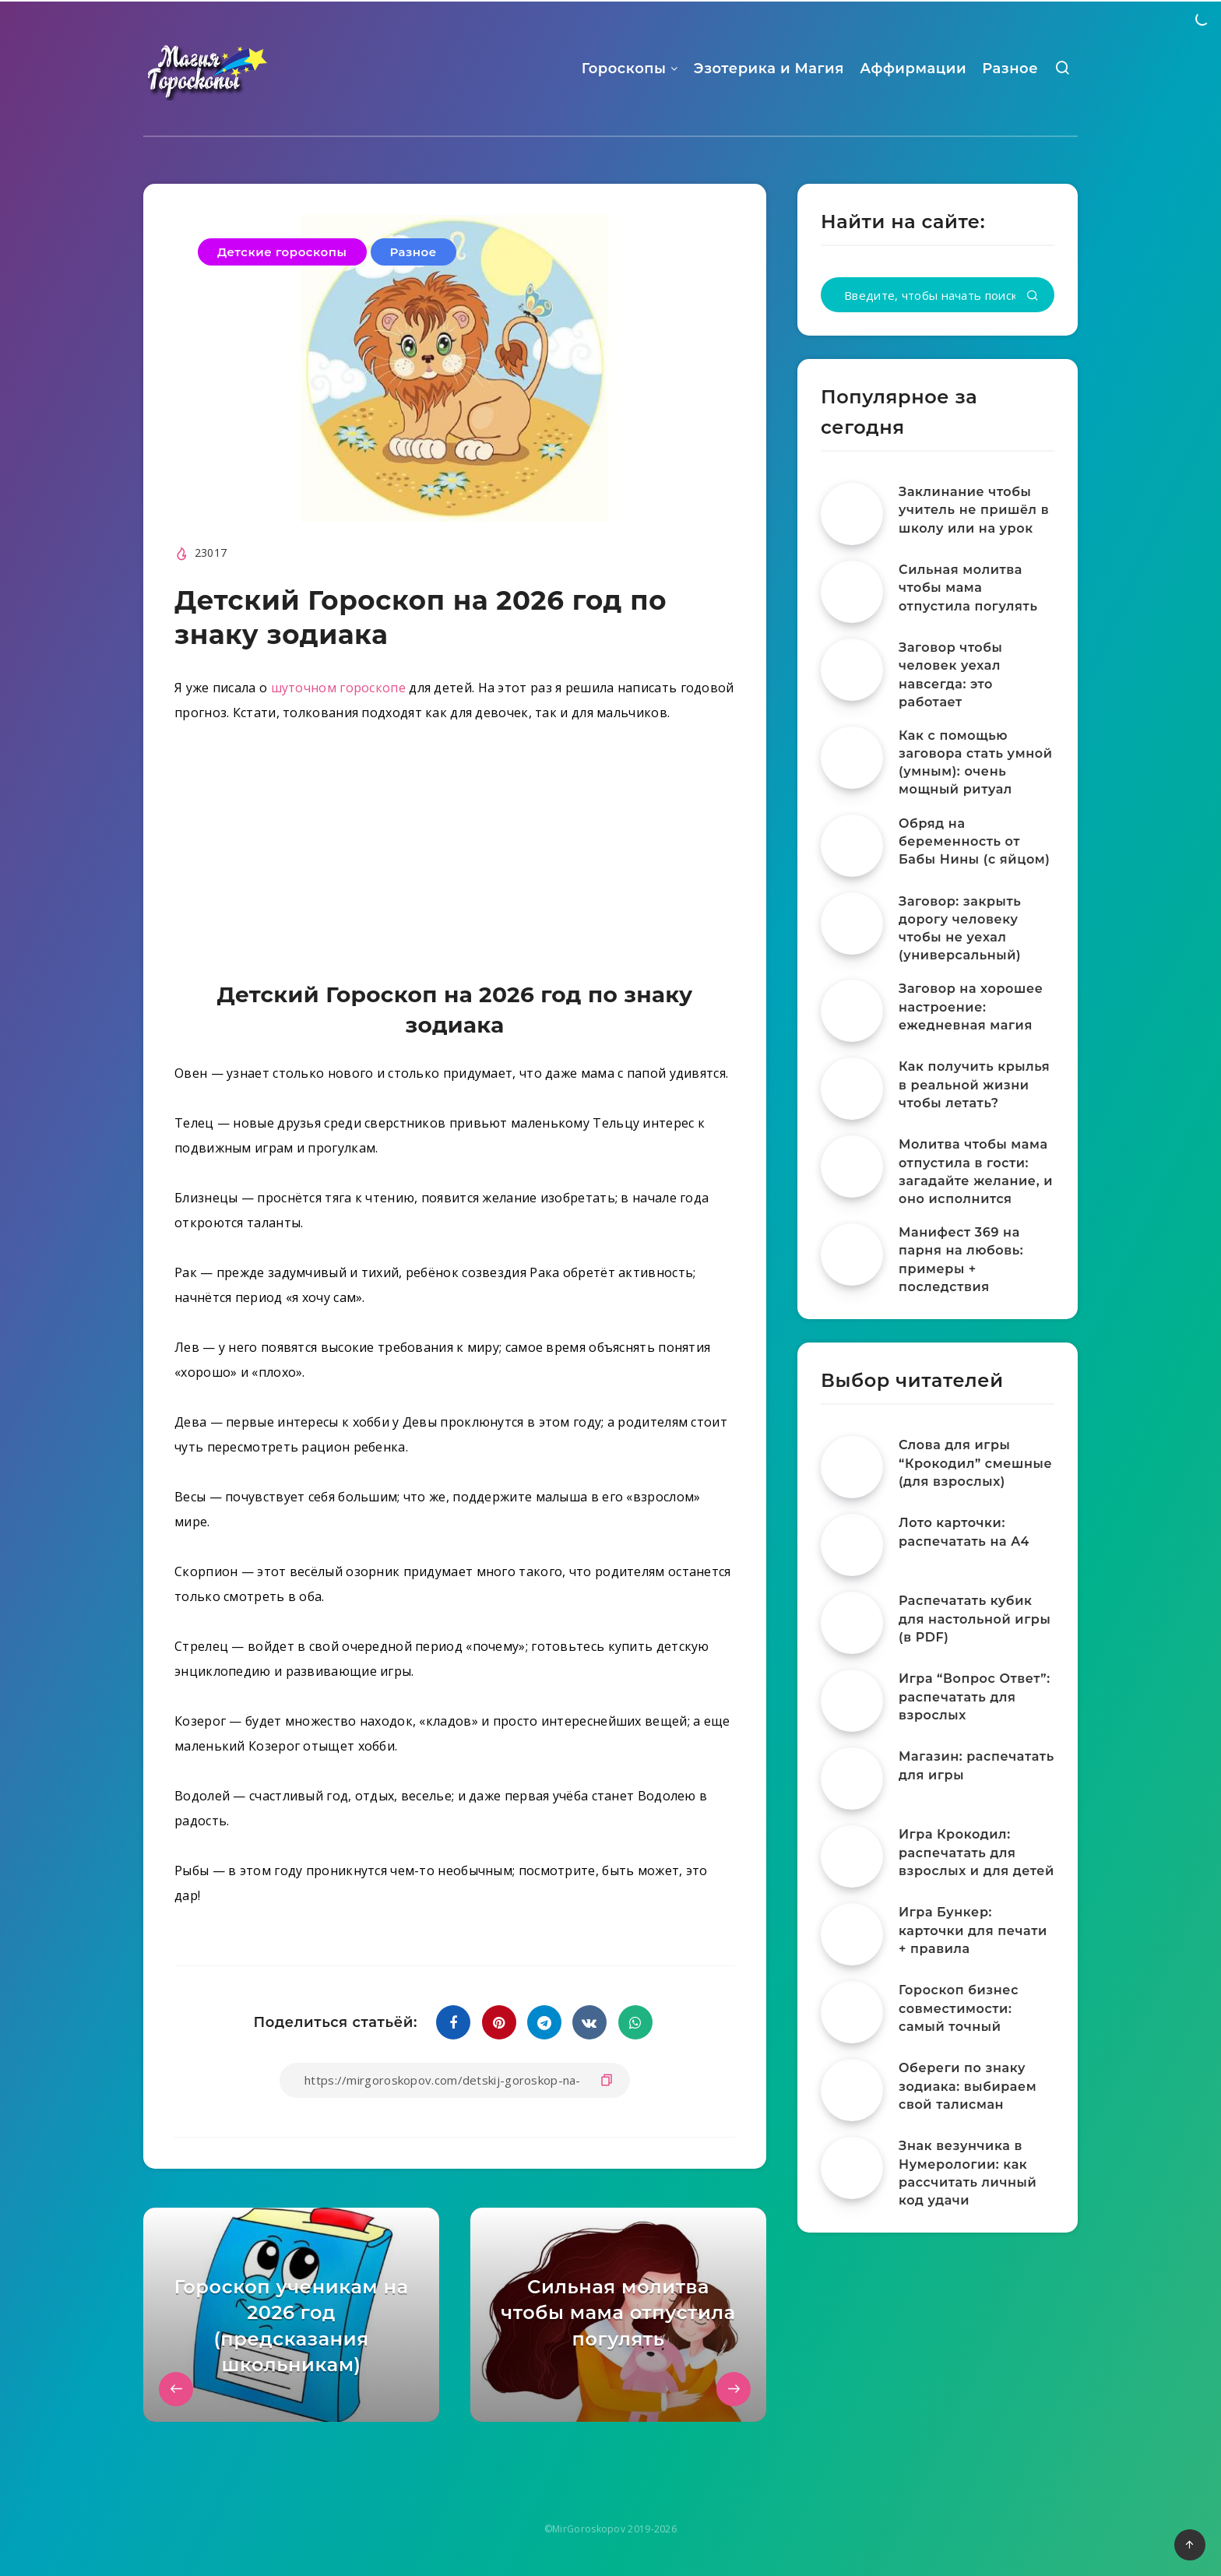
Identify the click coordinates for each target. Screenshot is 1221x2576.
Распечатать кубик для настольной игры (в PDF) (974, 1618)
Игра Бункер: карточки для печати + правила (973, 1930)
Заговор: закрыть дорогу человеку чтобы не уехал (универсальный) (960, 928)
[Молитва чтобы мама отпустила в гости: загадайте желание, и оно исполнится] (852, 1166)
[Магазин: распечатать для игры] (852, 1778)
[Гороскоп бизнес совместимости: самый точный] (852, 2012)
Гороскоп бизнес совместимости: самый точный (959, 2008)
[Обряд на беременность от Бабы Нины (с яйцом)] (852, 846)
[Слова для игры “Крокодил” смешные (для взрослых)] (852, 1467)
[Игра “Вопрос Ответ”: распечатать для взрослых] (852, 1701)
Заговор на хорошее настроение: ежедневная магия (971, 1006)
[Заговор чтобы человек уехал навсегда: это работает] (852, 670)
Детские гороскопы (282, 252)
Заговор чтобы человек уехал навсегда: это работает (950, 674)
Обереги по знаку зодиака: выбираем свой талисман (967, 2085)
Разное (1010, 68)
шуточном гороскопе (338, 687)
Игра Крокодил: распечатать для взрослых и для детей (976, 1852)
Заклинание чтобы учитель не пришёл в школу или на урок (974, 509)
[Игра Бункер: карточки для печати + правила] (852, 1934)
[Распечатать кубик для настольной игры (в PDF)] (852, 1623)
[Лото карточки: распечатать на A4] (852, 1545)
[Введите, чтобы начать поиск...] (937, 294)
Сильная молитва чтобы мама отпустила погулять (968, 587)
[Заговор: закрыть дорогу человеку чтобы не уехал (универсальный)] (852, 923)
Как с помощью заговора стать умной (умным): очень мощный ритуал (976, 762)
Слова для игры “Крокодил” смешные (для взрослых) (975, 1463)
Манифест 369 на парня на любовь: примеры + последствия (961, 1259)
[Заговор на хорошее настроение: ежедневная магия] (852, 1011)
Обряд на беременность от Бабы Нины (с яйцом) (974, 841)
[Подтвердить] (1032, 296)
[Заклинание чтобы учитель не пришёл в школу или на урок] (852, 514)
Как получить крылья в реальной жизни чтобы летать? (974, 1084)
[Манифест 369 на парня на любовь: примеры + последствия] (852, 1254)
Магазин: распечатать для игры (976, 1765)
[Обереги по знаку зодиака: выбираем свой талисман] (852, 2090)
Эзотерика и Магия (769, 68)
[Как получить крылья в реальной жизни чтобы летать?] (852, 1088)
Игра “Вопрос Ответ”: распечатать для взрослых (974, 1696)
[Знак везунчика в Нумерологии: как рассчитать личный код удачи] (852, 2168)
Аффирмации (913, 68)
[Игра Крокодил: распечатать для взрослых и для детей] (852, 1856)
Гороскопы (624, 68)
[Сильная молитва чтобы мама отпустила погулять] (852, 592)
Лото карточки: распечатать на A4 (964, 1531)
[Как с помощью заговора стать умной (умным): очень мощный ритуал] (852, 758)
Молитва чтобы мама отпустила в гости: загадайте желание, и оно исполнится (976, 1171)
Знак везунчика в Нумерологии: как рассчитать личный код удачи (967, 2173)
